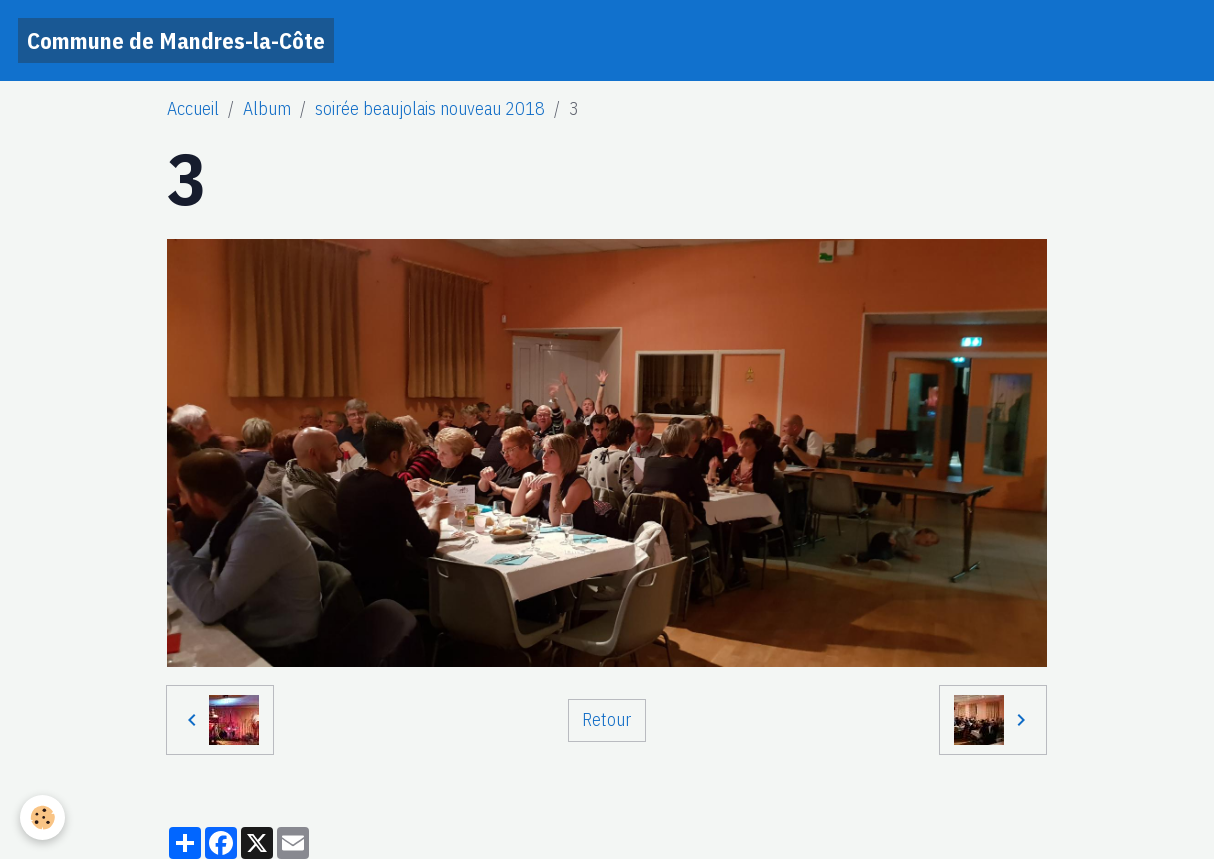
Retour (606, 719)
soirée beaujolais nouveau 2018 (430, 108)
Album (267, 108)
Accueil (193, 108)
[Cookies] (42, 817)
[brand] (176, 40)
